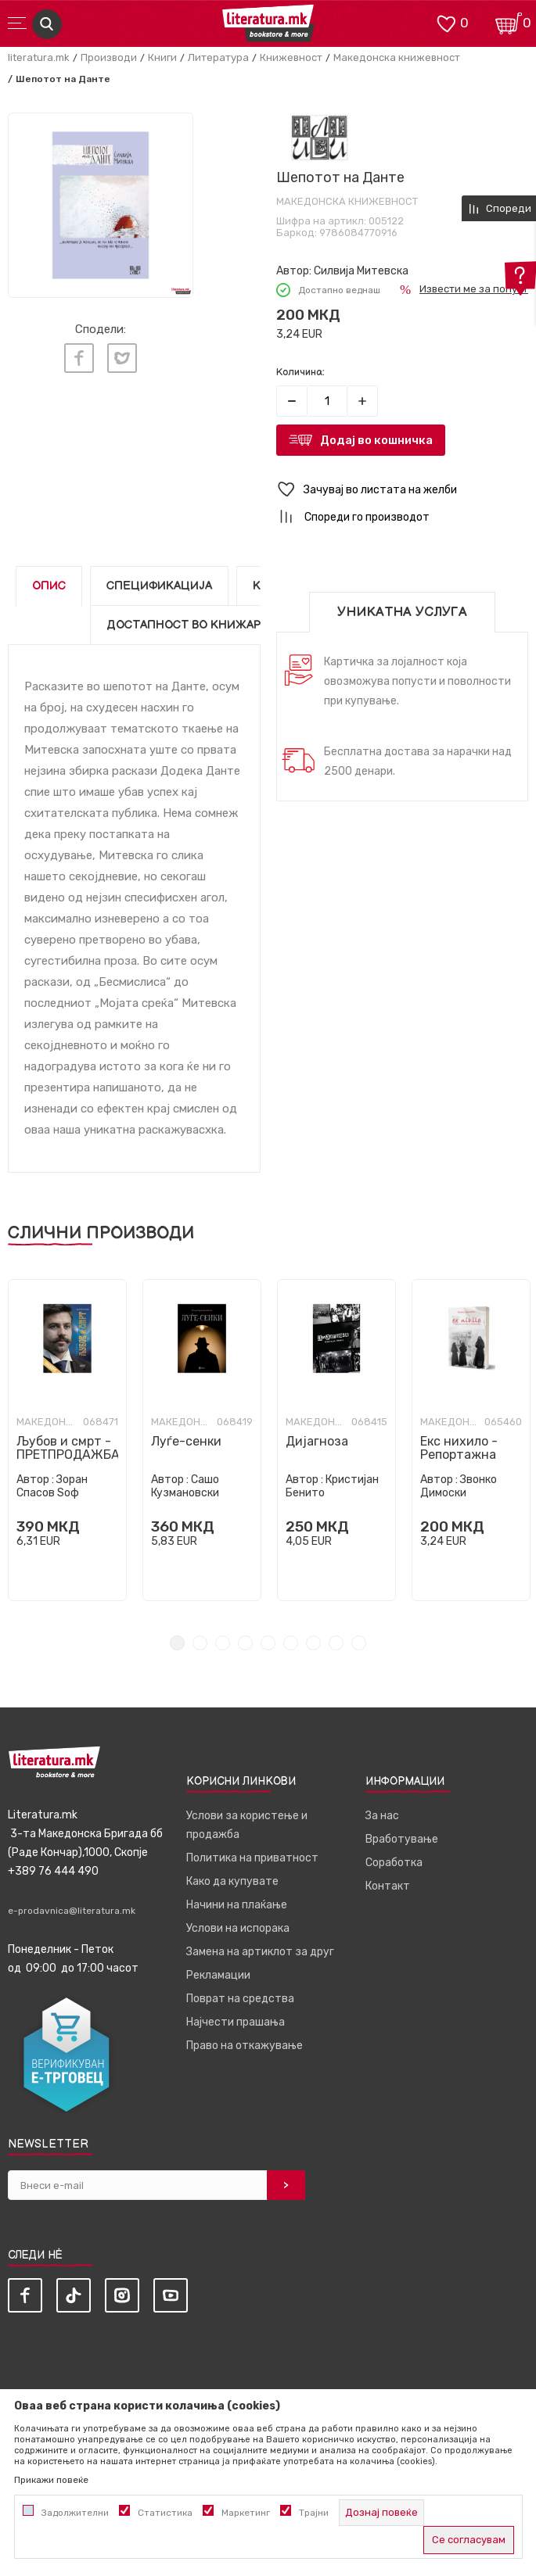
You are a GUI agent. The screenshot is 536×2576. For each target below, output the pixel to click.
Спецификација (159, 586)
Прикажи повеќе (51, 2480)
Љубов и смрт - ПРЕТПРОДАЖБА (67, 1448)
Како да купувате (232, 1881)
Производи (109, 57)
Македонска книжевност (396, 57)
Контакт (387, 1886)
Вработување (401, 1839)
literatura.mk (39, 57)
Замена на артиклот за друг (260, 1951)
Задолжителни (75, 2512)
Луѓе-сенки (186, 1441)
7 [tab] (313, 1643)
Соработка (394, 1862)
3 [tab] (222, 1643)
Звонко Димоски (458, 1486)
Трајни (314, 2512)
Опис (49, 586)
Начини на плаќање (236, 1904)
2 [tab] (199, 1643)
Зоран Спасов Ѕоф (52, 1486)
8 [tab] (336, 1643)
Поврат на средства (240, 1998)
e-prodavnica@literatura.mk (71, 1910)
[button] (402, 489)
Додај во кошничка (376, 440)
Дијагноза (317, 1441)
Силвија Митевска (361, 271)
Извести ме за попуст (473, 289)
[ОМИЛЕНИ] (446, 22)
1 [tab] (177, 1643)
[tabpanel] (100, 205)
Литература (218, 57)
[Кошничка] (508, 22)
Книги (162, 57)
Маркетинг (245, 2512)
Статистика (165, 2512)
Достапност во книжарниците (208, 625)
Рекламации (218, 1975)
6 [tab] (290, 1643)
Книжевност (291, 57)
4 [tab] (245, 1643)
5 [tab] (268, 1643)
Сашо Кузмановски (185, 1486)
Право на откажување (244, 2045)
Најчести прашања (235, 2022)
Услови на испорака (238, 1928)
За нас (382, 1815)
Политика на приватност (252, 1858)
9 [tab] (358, 1643)
